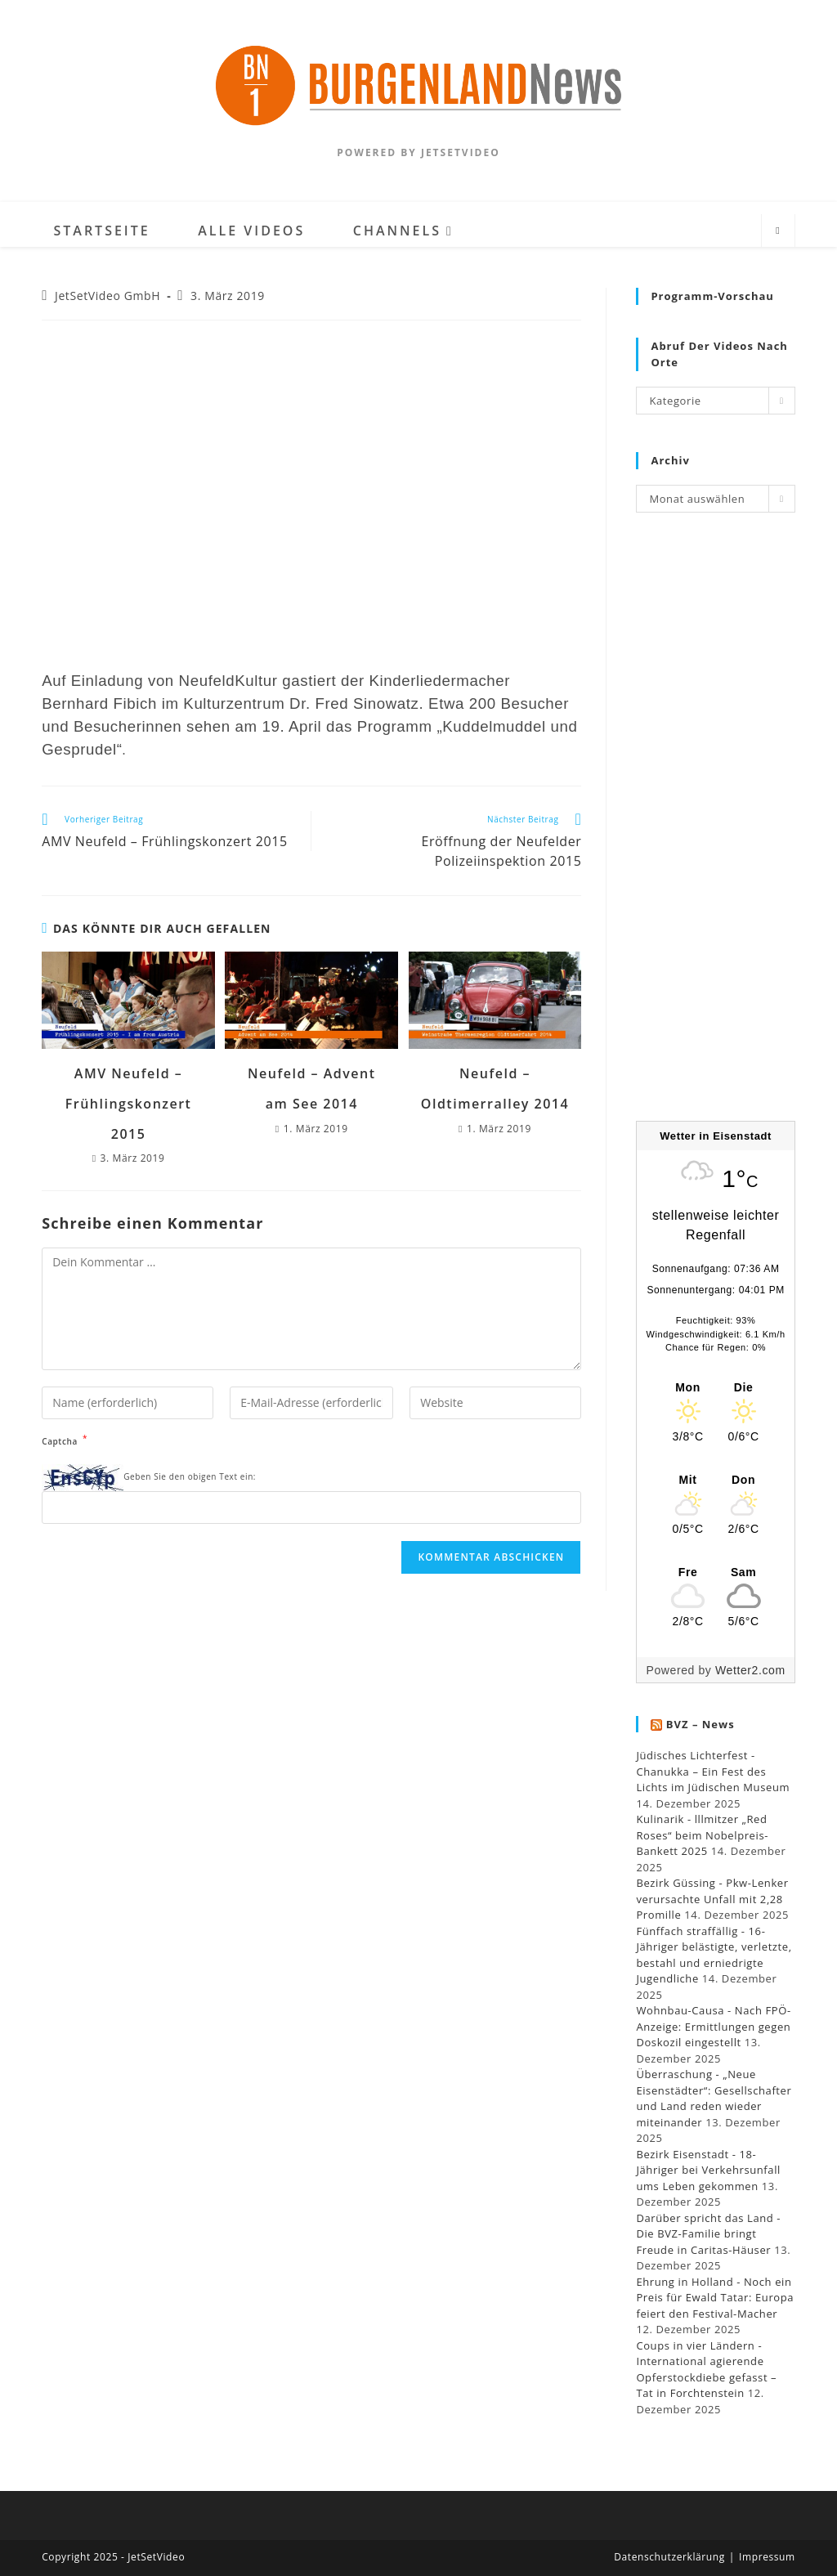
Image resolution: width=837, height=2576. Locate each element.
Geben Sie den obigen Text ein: (189, 1476)
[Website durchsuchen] (778, 230)
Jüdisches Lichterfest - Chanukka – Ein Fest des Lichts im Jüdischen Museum (713, 1771)
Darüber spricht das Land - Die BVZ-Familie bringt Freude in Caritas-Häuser (708, 2234)
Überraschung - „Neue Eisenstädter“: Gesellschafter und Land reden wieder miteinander (713, 2098)
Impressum (767, 2557)
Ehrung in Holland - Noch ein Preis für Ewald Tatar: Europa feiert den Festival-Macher (715, 2297)
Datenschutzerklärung (669, 2557)
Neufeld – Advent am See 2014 (311, 1088)
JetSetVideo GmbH (107, 295)
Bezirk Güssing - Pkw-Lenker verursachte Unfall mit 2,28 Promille (712, 1898)
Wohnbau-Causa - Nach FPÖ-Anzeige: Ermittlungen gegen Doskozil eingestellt (713, 2026)
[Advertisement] (715, 826)
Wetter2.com (750, 1670)
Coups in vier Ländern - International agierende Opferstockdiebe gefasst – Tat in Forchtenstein (706, 2369)
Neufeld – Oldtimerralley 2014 (495, 1088)
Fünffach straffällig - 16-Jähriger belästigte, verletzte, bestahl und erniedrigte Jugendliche (713, 1955)
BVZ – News (700, 1724)
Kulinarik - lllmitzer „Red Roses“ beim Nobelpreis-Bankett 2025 (702, 1835)
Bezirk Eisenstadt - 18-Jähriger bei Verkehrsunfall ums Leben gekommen (708, 2170)
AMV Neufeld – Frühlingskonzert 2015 (128, 1103)
